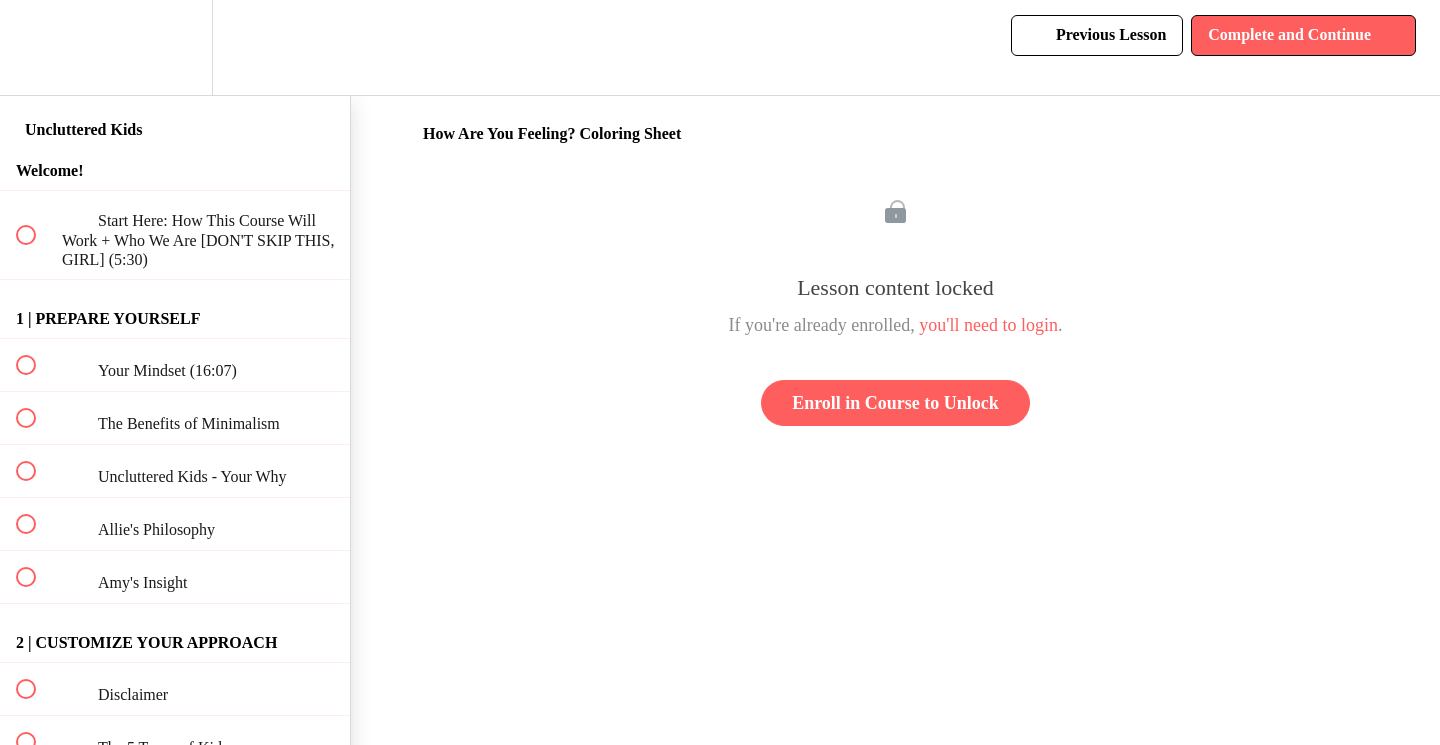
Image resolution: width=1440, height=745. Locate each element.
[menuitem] (175, 47)
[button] (37, 47)
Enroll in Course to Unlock (895, 403)
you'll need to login (988, 325)
